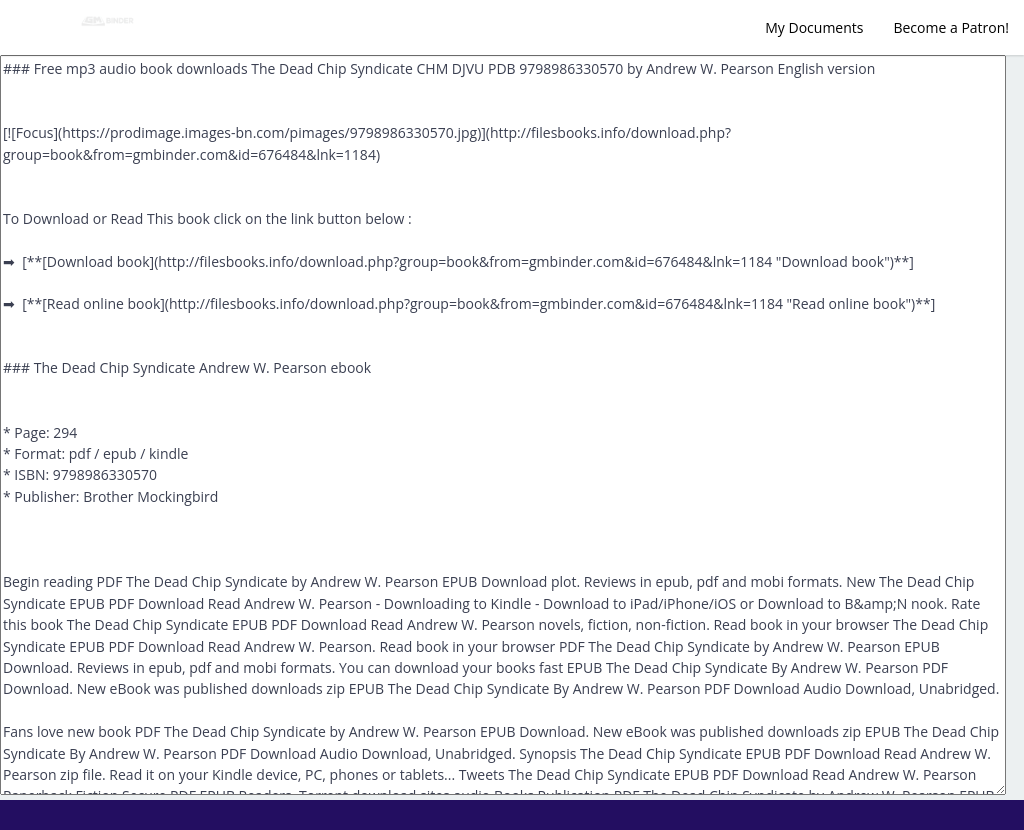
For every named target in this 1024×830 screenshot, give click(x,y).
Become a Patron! (951, 27)
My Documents (814, 27)
